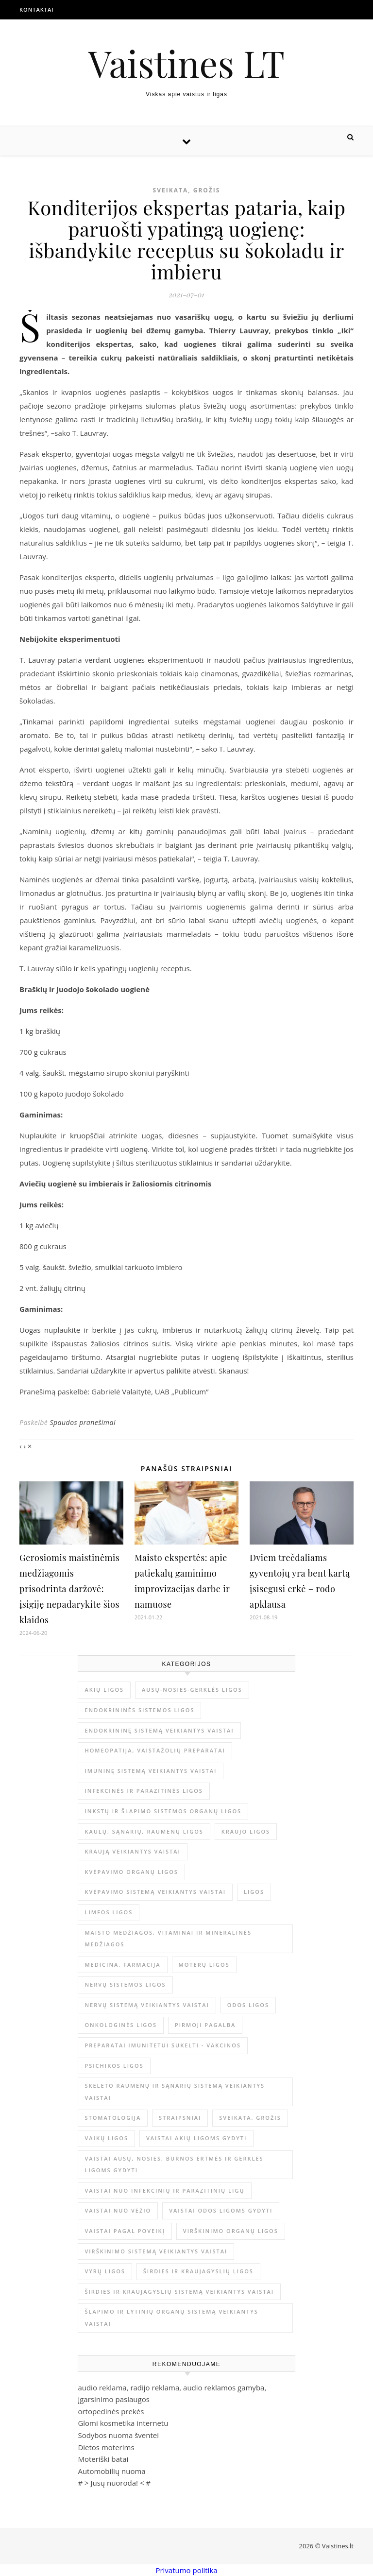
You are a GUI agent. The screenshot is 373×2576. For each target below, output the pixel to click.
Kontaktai (36, 9)
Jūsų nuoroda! (114, 2483)
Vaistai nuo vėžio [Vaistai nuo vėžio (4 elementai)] (118, 2210)
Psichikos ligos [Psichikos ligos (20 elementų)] (114, 2065)
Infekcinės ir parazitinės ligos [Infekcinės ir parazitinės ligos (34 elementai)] (144, 1790)
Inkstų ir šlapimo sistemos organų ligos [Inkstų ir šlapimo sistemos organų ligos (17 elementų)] (163, 1811)
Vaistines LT (186, 63)
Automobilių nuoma (111, 2471)
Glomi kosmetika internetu (123, 2423)
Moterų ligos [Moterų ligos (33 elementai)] (204, 1964)
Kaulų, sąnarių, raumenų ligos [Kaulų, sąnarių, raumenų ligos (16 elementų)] (144, 1831)
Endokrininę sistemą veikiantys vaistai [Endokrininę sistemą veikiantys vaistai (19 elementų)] (159, 1730)
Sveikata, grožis (186, 190)
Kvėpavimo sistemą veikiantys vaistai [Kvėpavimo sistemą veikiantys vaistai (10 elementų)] (155, 1891)
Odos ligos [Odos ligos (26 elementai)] (248, 2005)
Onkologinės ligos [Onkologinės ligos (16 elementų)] (121, 2024)
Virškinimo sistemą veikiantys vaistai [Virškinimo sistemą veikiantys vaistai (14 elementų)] (156, 2251)
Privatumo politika (186, 2570)
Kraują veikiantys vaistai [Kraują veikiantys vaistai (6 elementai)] (133, 1851)
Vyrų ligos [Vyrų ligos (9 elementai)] (105, 2271)
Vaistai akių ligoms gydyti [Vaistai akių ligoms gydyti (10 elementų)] (196, 2138)
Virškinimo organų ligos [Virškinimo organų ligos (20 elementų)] (230, 2230)
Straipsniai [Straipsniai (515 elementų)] (180, 2117)
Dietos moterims (106, 2447)
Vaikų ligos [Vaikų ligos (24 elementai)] (106, 2138)
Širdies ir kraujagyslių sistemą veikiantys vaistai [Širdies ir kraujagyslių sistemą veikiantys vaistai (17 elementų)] (179, 2291)
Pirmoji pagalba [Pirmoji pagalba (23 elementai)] (205, 2024)
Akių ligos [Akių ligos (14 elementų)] (104, 1689)
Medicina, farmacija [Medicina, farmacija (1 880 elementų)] (122, 1964)
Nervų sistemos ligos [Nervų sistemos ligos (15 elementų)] (125, 1984)
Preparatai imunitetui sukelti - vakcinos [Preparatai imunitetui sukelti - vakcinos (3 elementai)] (163, 2045)
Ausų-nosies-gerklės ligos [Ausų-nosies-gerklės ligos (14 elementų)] (192, 1689)
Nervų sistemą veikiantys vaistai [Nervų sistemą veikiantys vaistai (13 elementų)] (147, 2005)
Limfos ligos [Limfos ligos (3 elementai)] (109, 1912)
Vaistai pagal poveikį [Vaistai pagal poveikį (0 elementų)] (125, 2230)
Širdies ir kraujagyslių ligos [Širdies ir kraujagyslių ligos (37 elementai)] (198, 2271)
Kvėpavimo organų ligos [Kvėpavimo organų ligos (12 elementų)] (131, 1871)
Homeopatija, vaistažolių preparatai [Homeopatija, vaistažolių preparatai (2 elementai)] (155, 1750)
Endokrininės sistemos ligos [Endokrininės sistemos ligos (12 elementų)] (139, 1710)
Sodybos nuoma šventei (118, 2435)
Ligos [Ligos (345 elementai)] (254, 1891)
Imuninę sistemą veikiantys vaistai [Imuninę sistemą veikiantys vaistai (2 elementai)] (151, 1770)
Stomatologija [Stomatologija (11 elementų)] (113, 2117)
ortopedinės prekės (111, 2411)
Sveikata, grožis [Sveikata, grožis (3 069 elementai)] (250, 2117)
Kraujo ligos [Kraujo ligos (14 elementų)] (245, 1831)
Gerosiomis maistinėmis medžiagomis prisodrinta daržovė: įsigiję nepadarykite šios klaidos (69, 1589)
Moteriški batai (103, 2459)
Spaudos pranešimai (83, 1422)
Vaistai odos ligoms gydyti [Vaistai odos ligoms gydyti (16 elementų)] (220, 2210)
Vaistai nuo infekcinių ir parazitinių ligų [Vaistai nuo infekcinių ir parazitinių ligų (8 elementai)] (164, 2190)
